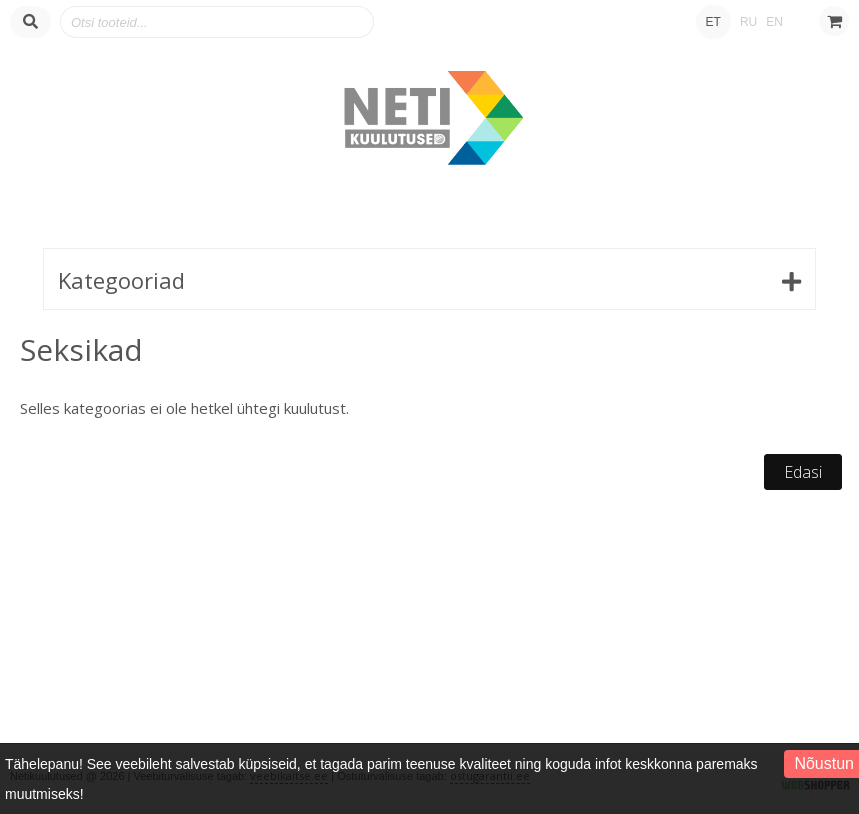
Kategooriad (121, 280)
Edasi (803, 472)
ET (713, 22)
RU (748, 22)
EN (774, 22)
